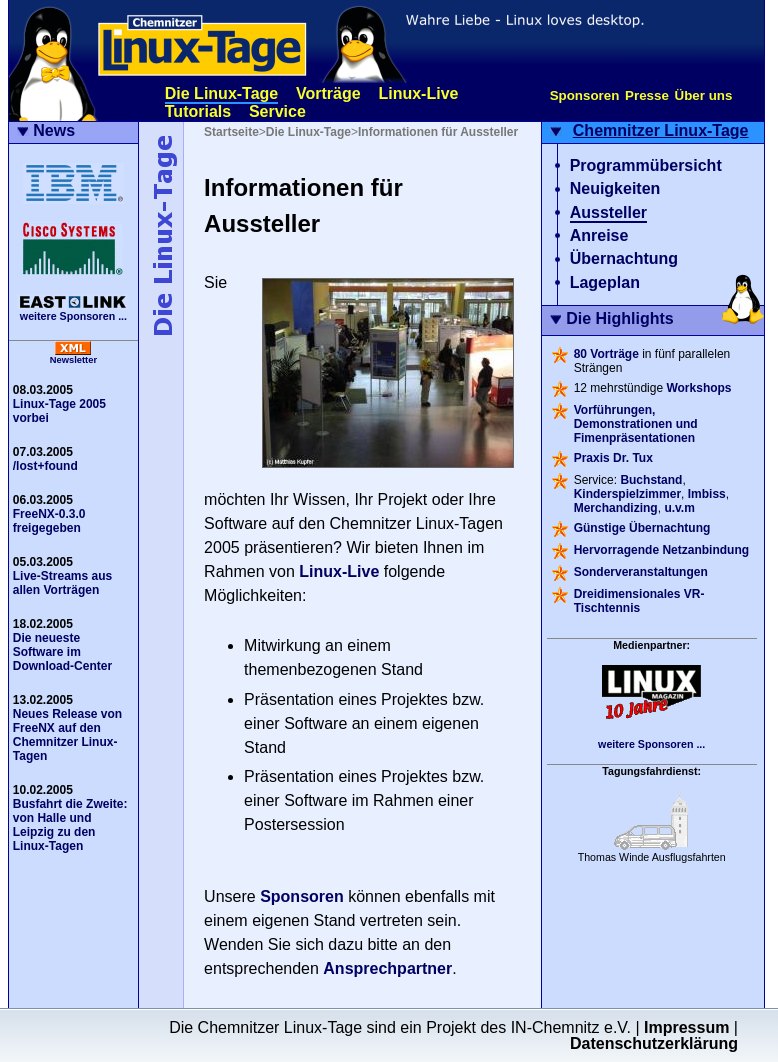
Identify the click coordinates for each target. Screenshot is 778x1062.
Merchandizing (616, 508)
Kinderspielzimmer (627, 494)
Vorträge (328, 93)
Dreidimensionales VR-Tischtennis (639, 601)
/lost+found (45, 466)
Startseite (231, 132)
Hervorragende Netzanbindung (661, 550)
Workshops (698, 388)
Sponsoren (585, 95)
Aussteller (608, 212)
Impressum (686, 1027)
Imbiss (707, 494)
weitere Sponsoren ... (73, 316)
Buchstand (651, 480)
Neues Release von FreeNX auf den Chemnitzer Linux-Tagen (67, 735)
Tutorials (198, 111)
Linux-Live (418, 93)
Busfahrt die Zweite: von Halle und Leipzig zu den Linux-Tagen (70, 825)
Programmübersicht (646, 165)
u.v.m (679, 508)
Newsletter (73, 360)
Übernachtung (624, 258)
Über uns (704, 95)
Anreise (599, 235)
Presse (647, 95)
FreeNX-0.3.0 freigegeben (49, 521)
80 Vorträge (606, 354)
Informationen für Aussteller (438, 132)
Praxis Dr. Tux (613, 458)
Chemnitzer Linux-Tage (661, 130)
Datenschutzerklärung (654, 1043)
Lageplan (605, 282)
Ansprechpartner (387, 968)
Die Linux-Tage (222, 93)
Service (277, 111)
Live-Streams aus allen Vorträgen (62, 583)
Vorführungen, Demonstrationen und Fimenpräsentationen (636, 424)
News (54, 130)
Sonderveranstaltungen (641, 572)
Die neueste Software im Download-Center (62, 652)
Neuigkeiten (615, 188)
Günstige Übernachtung (642, 528)
